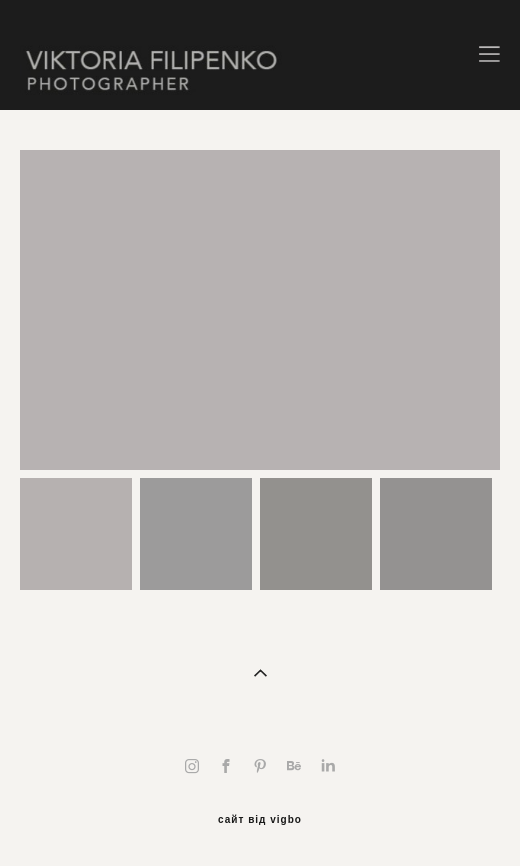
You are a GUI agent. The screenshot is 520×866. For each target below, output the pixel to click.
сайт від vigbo (260, 820)
